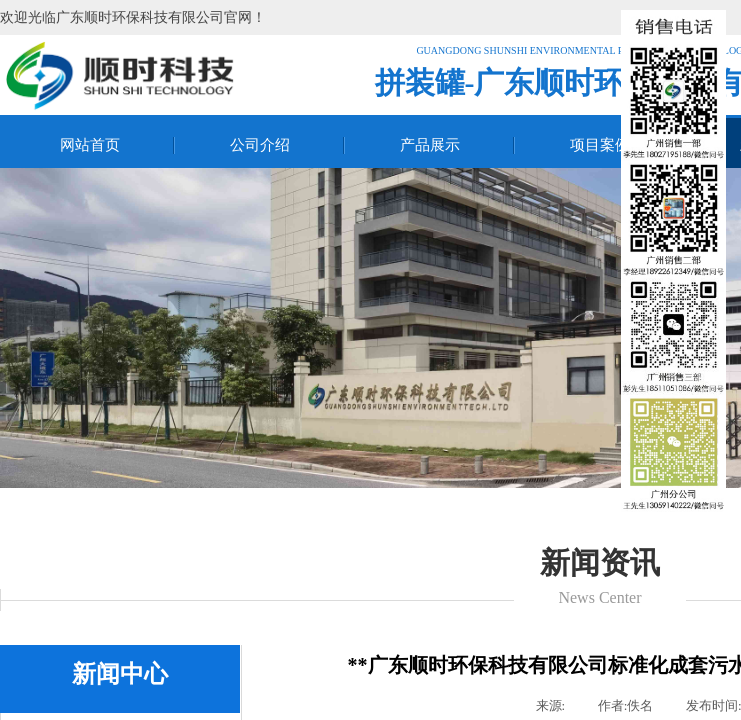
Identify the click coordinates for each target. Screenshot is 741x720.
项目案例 (600, 145)
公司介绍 (260, 145)
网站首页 (90, 145)
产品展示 (430, 145)
